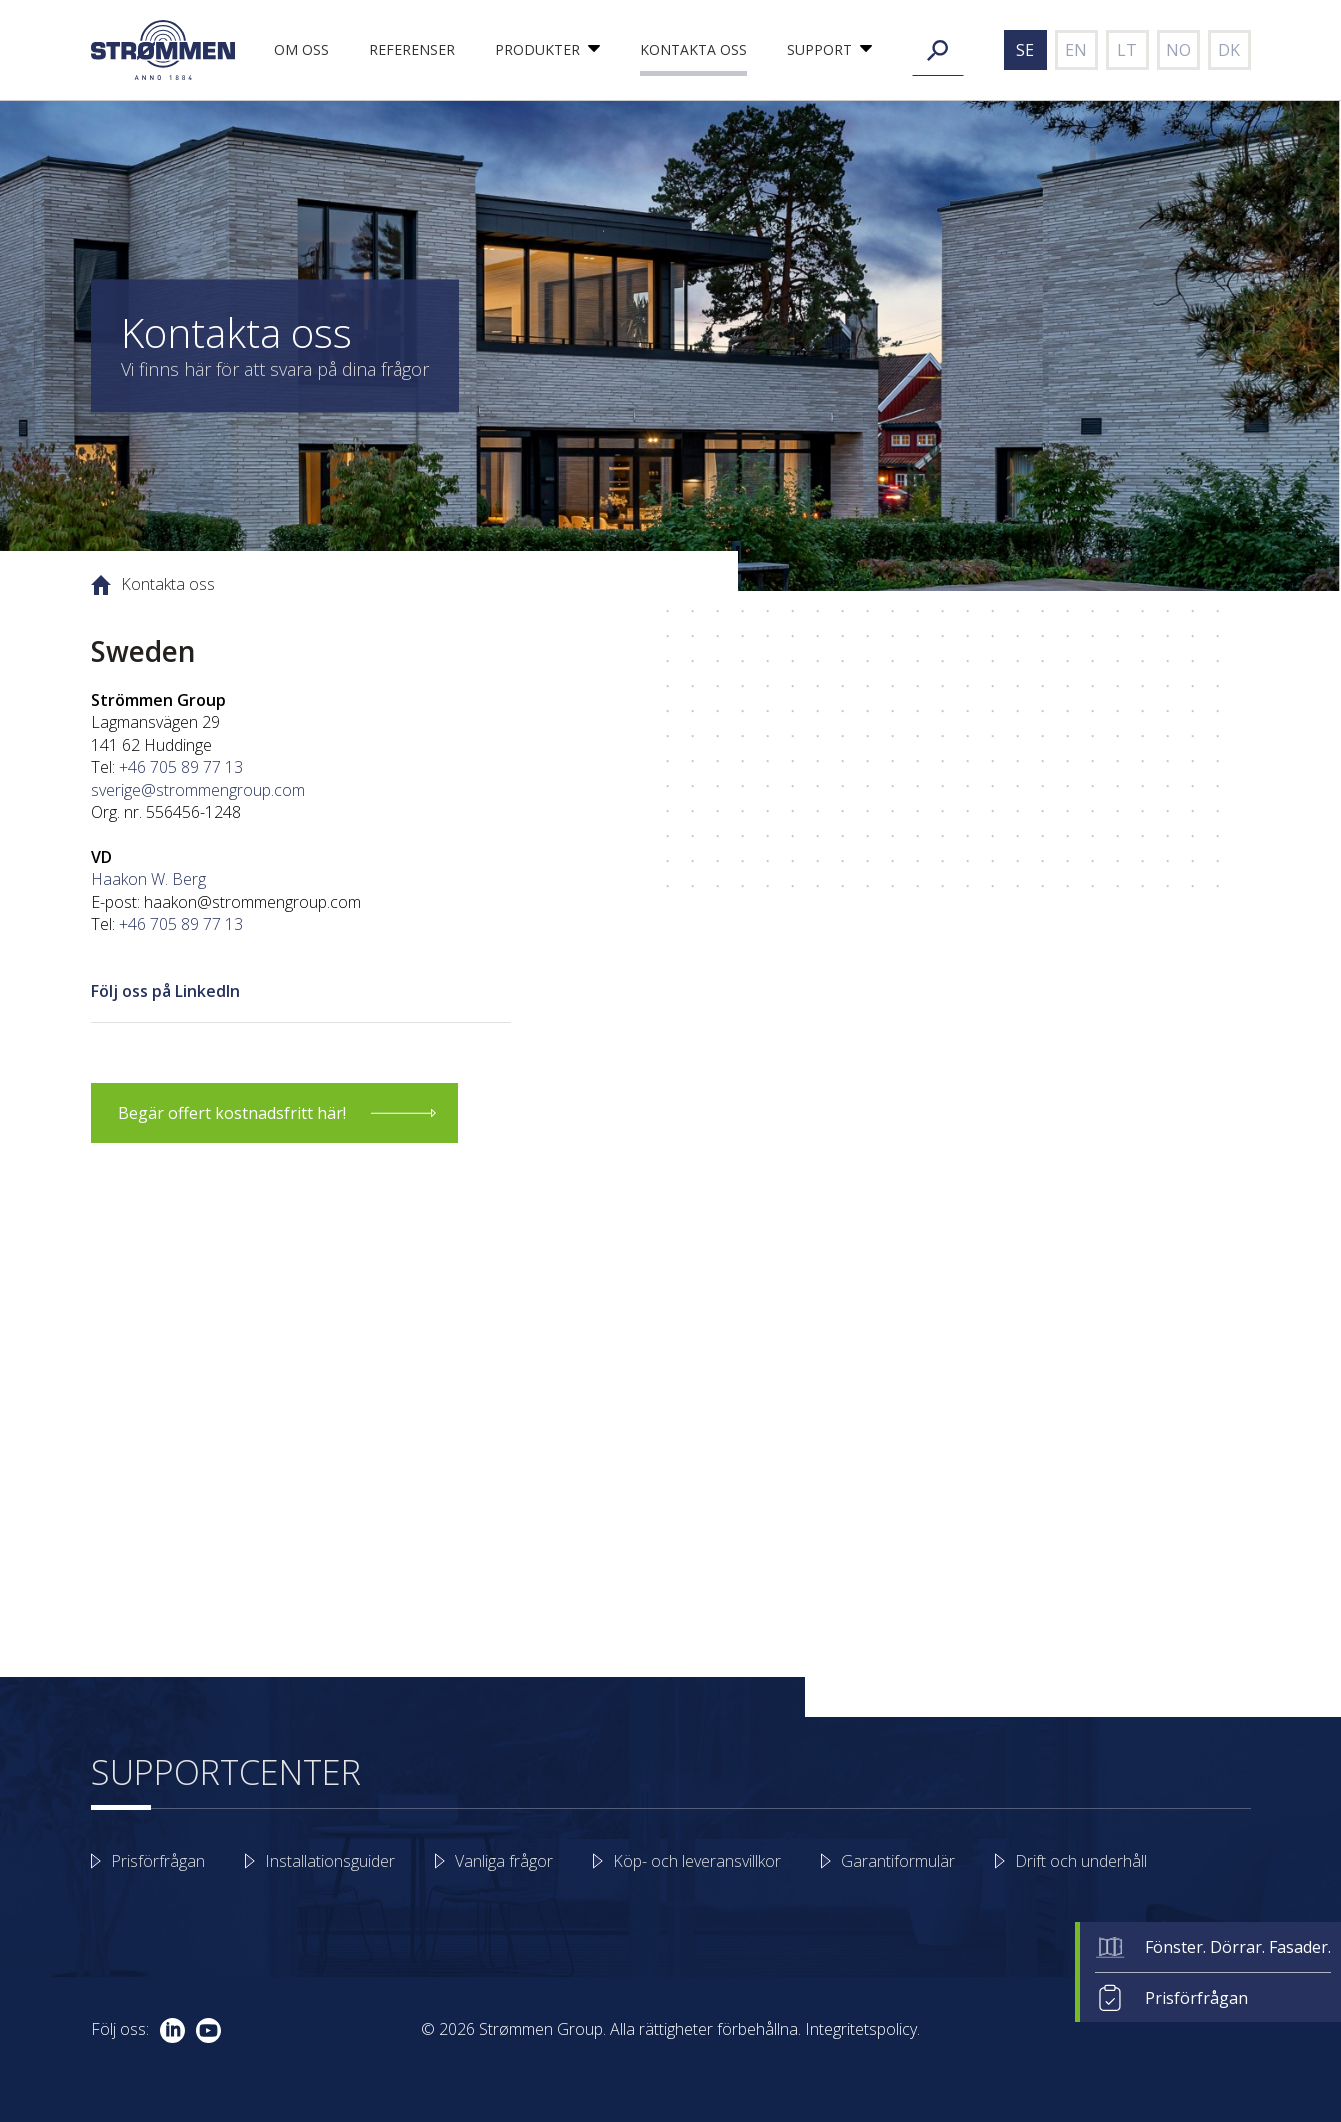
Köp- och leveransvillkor (697, 1861)
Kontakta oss (693, 49)
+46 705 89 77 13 (181, 767)
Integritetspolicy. (862, 2029)
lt (1127, 50)
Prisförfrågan (1196, 1998)
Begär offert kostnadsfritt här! (232, 1113)
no (1178, 50)
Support (819, 49)
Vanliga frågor (504, 1861)
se (1025, 50)
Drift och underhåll (1081, 1861)
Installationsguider (330, 1861)
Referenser (412, 49)
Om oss (301, 49)
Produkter (537, 49)
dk (1229, 50)
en (1076, 50)
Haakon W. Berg (148, 879)
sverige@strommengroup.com (198, 790)
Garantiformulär (898, 1861)
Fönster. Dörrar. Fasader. (1238, 1947)
